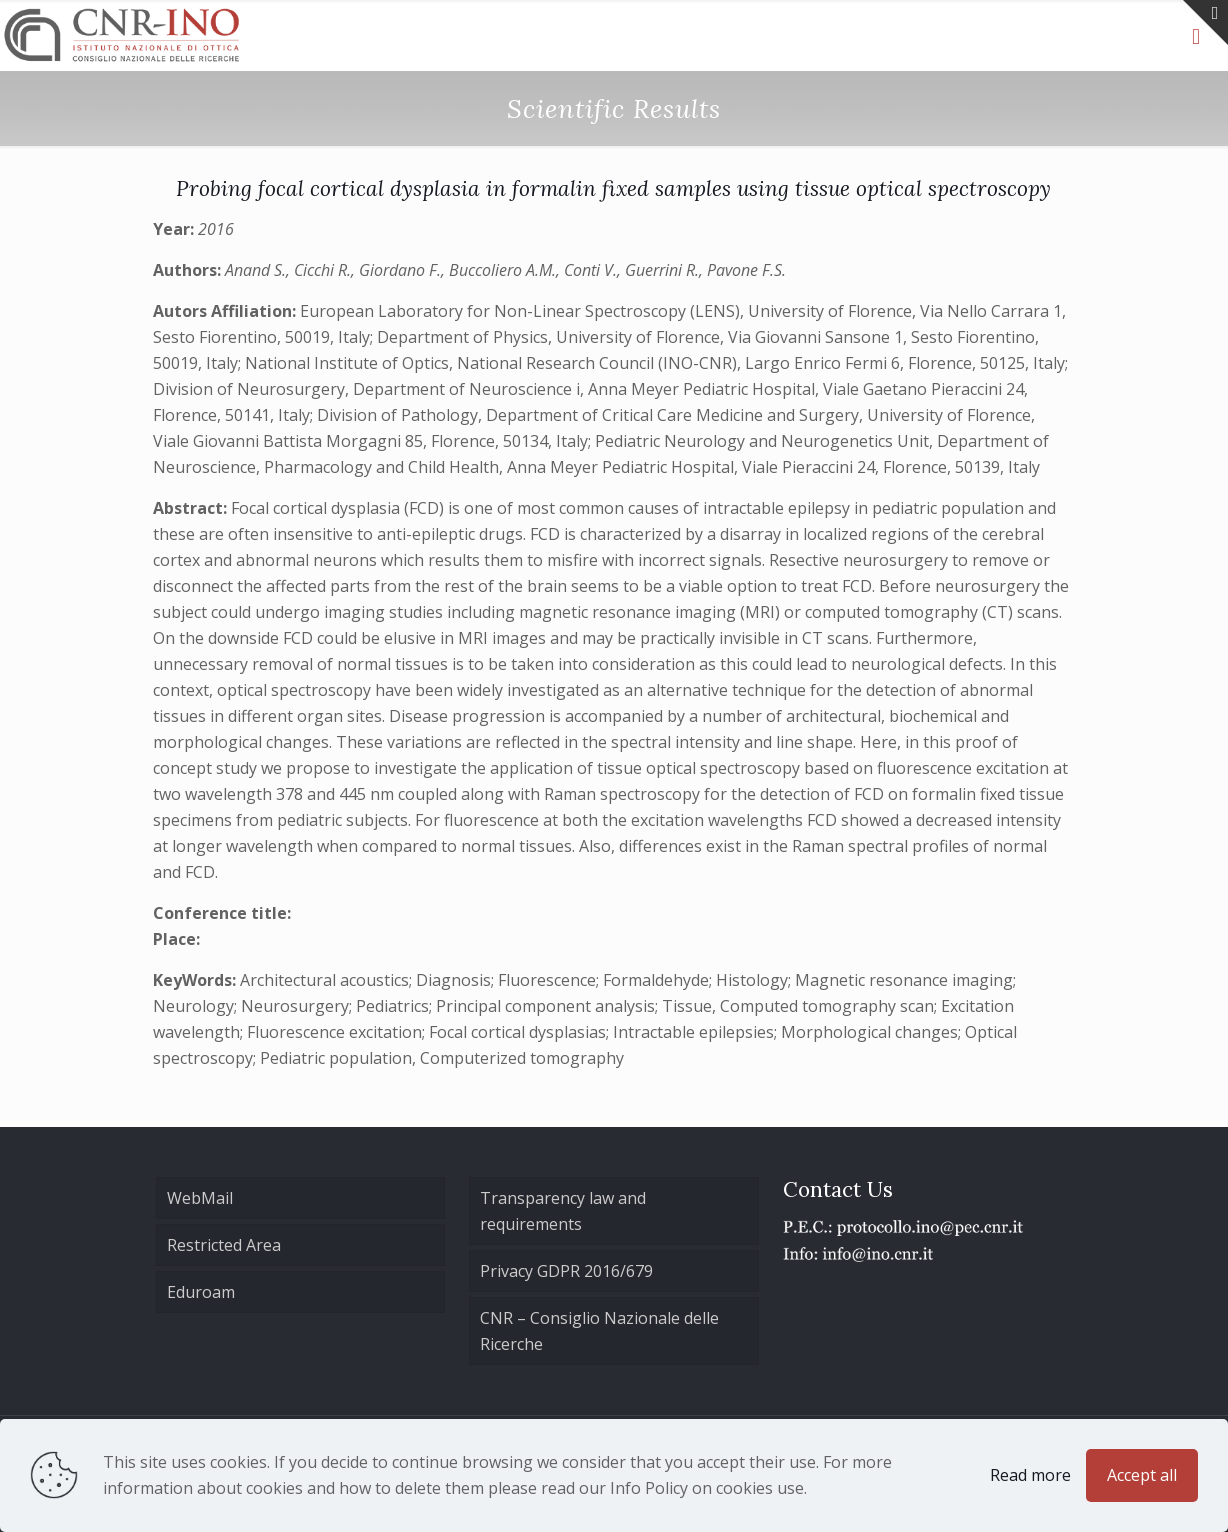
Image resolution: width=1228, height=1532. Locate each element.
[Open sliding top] (1205, 22)
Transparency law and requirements (563, 1211)
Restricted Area (224, 1245)
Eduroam (201, 1292)
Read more (1030, 1475)
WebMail (200, 1198)
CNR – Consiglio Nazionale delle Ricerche (599, 1331)
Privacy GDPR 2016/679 (566, 1271)
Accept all (1142, 1475)
